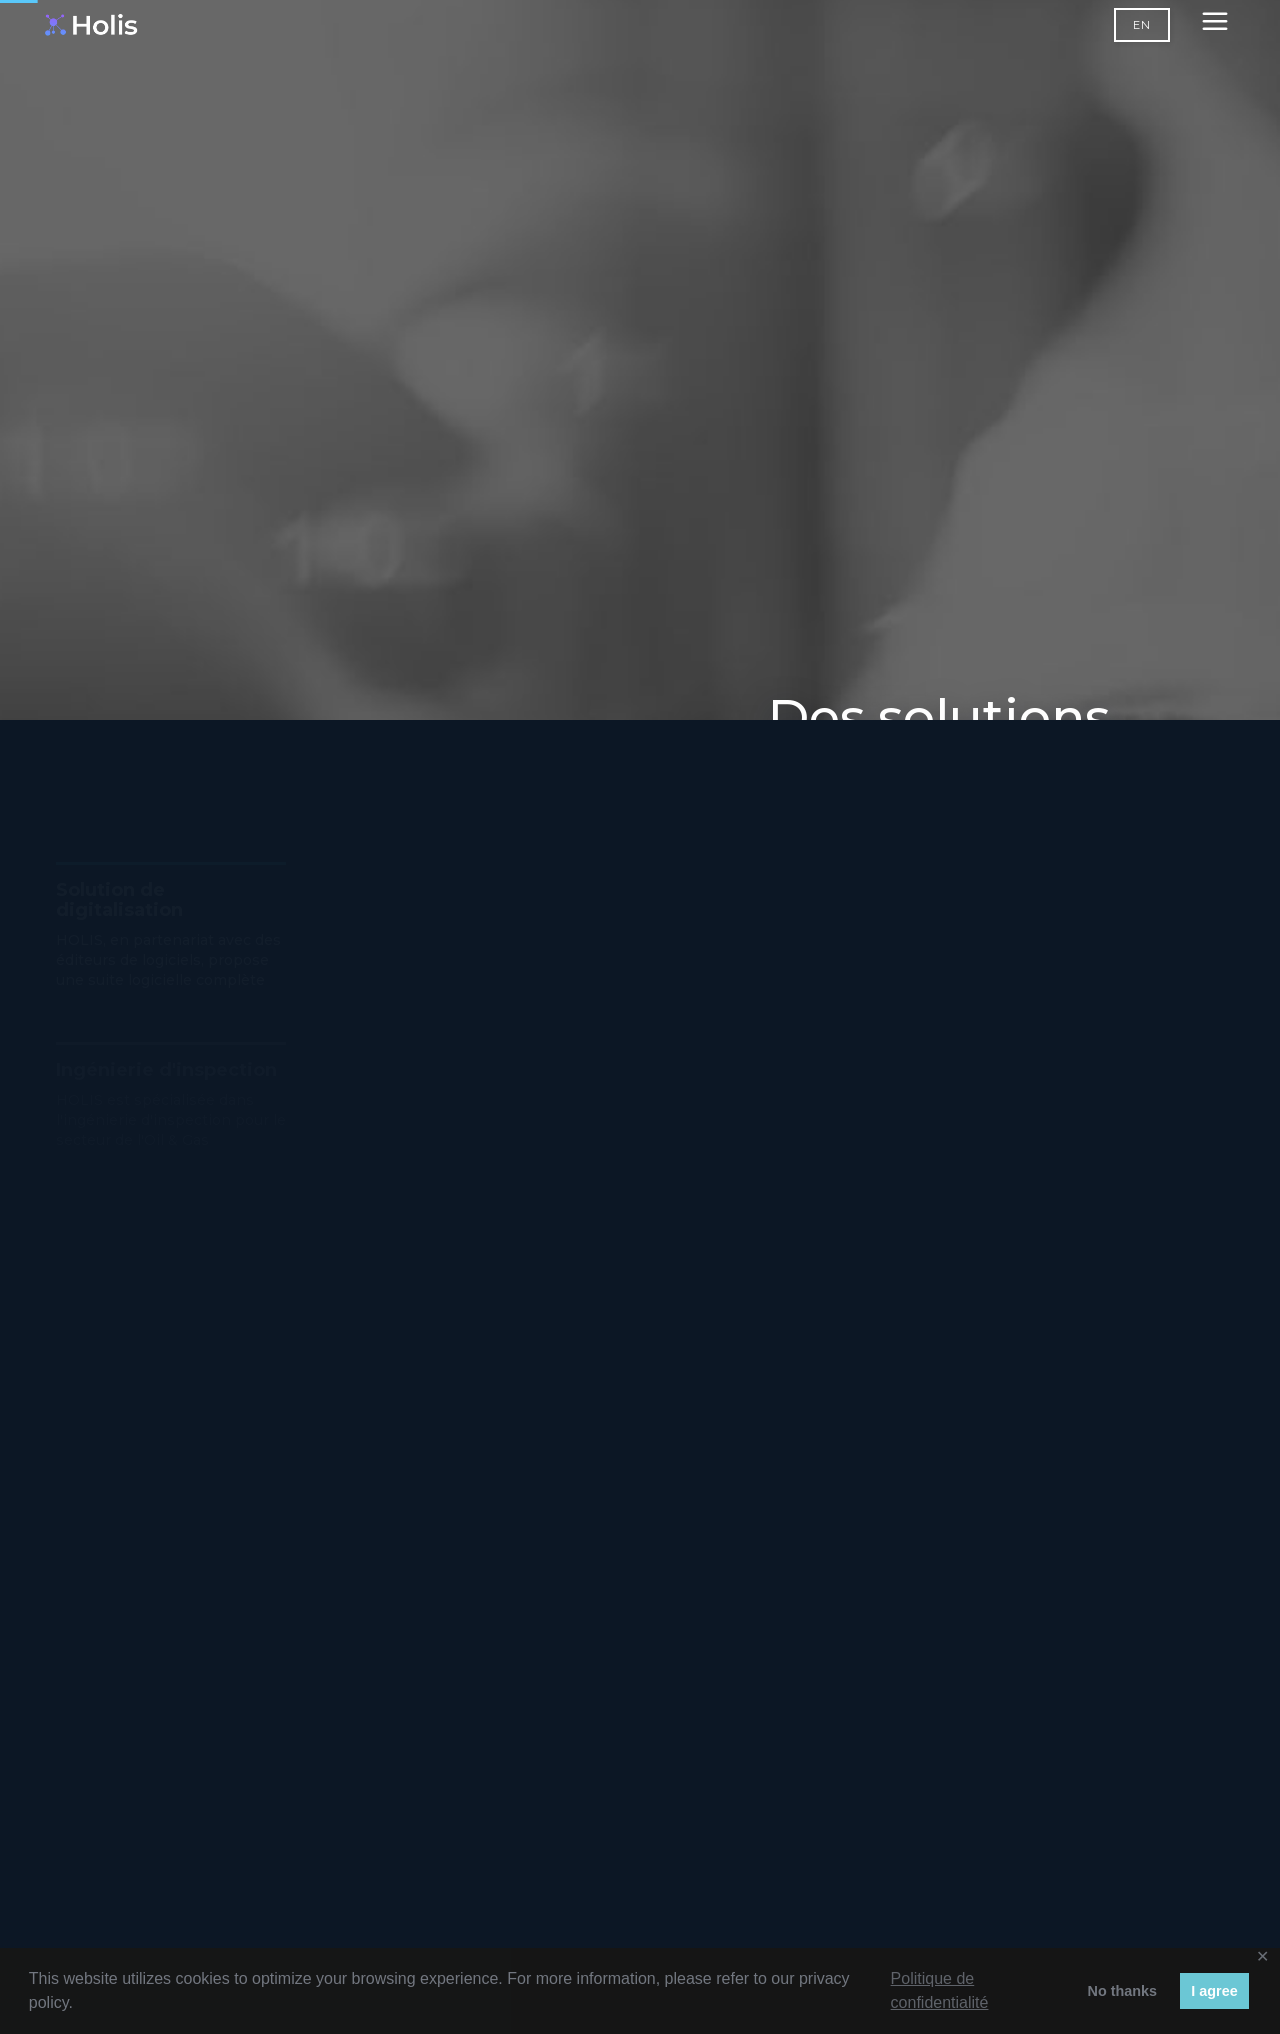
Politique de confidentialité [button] (940, 1990)
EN (1142, 25)
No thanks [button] (1122, 1991)
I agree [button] (1214, 1991)
